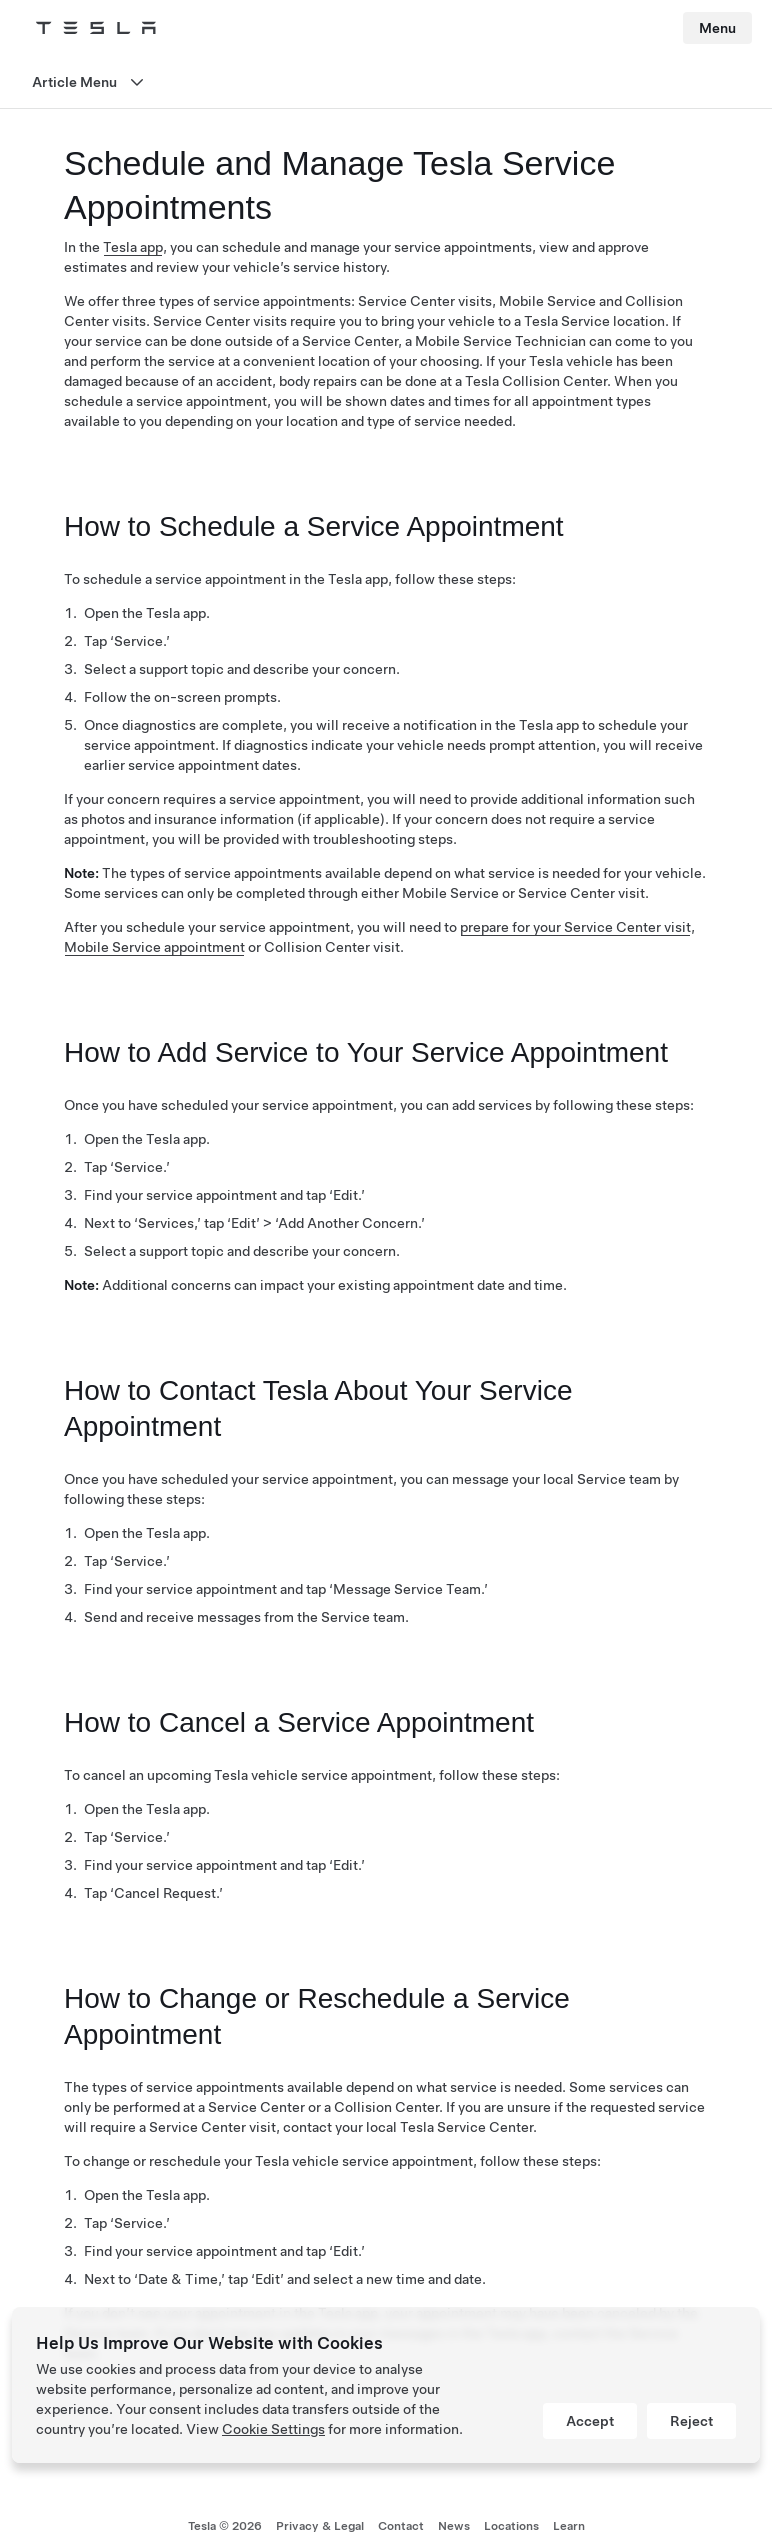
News (454, 2526)
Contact (401, 2526)
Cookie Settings (273, 2429)
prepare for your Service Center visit (575, 927)
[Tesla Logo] (96, 28)
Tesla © (225, 2526)
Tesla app (133, 247)
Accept (590, 2421)
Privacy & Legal (320, 2526)
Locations (511, 2526)
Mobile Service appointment (154, 947)
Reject (691, 2421)
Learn (569, 2526)
